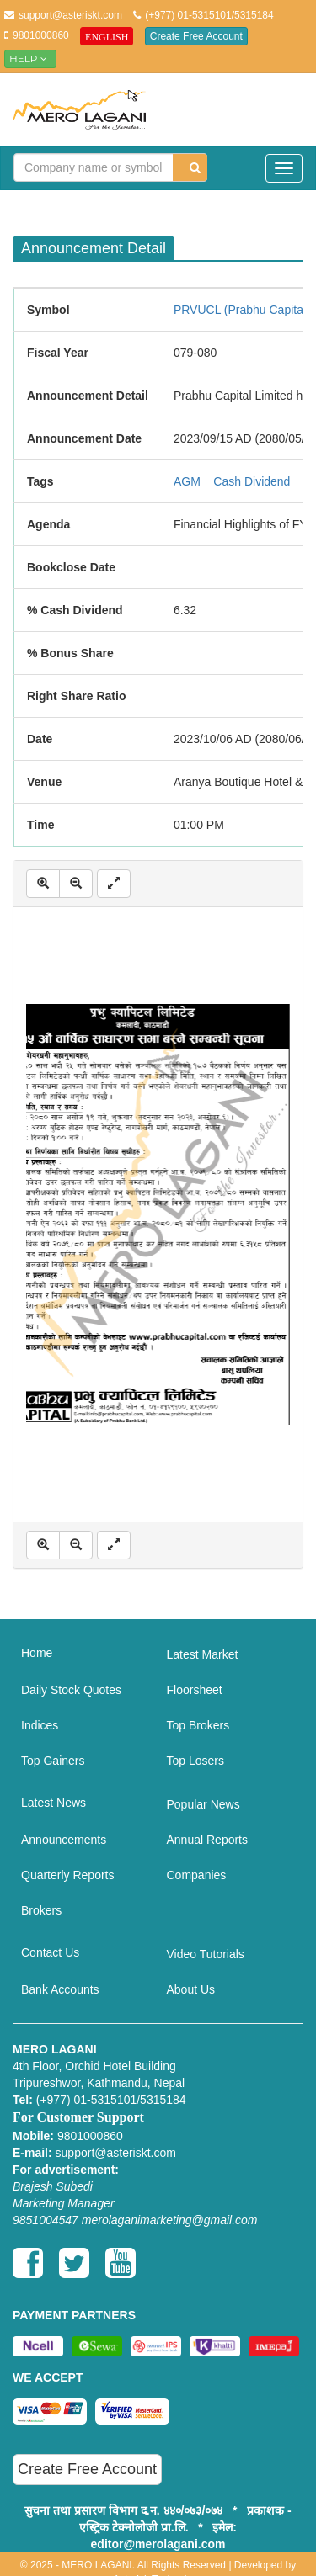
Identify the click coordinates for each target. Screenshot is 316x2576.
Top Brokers (198, 1725)
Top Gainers (52, 1760)
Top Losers (195, 1760)
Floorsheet (194, 1690)
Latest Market (202, 1654)
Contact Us (50, 1952)
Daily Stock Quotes (71, 1690)
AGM (187, 481)
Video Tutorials (205, 1954)
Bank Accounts (60, 1989)
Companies (197, 1875)
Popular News (203, 1804)
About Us (191, 1989)
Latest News (53, 1802)
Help (30, 58)
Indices (39, 1725)
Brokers (41, 1910)
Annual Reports (208, 1839)
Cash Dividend (251, 481)
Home (36, 1653)
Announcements (63, 1839)
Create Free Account (196, 36)
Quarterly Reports (67, 1875)
